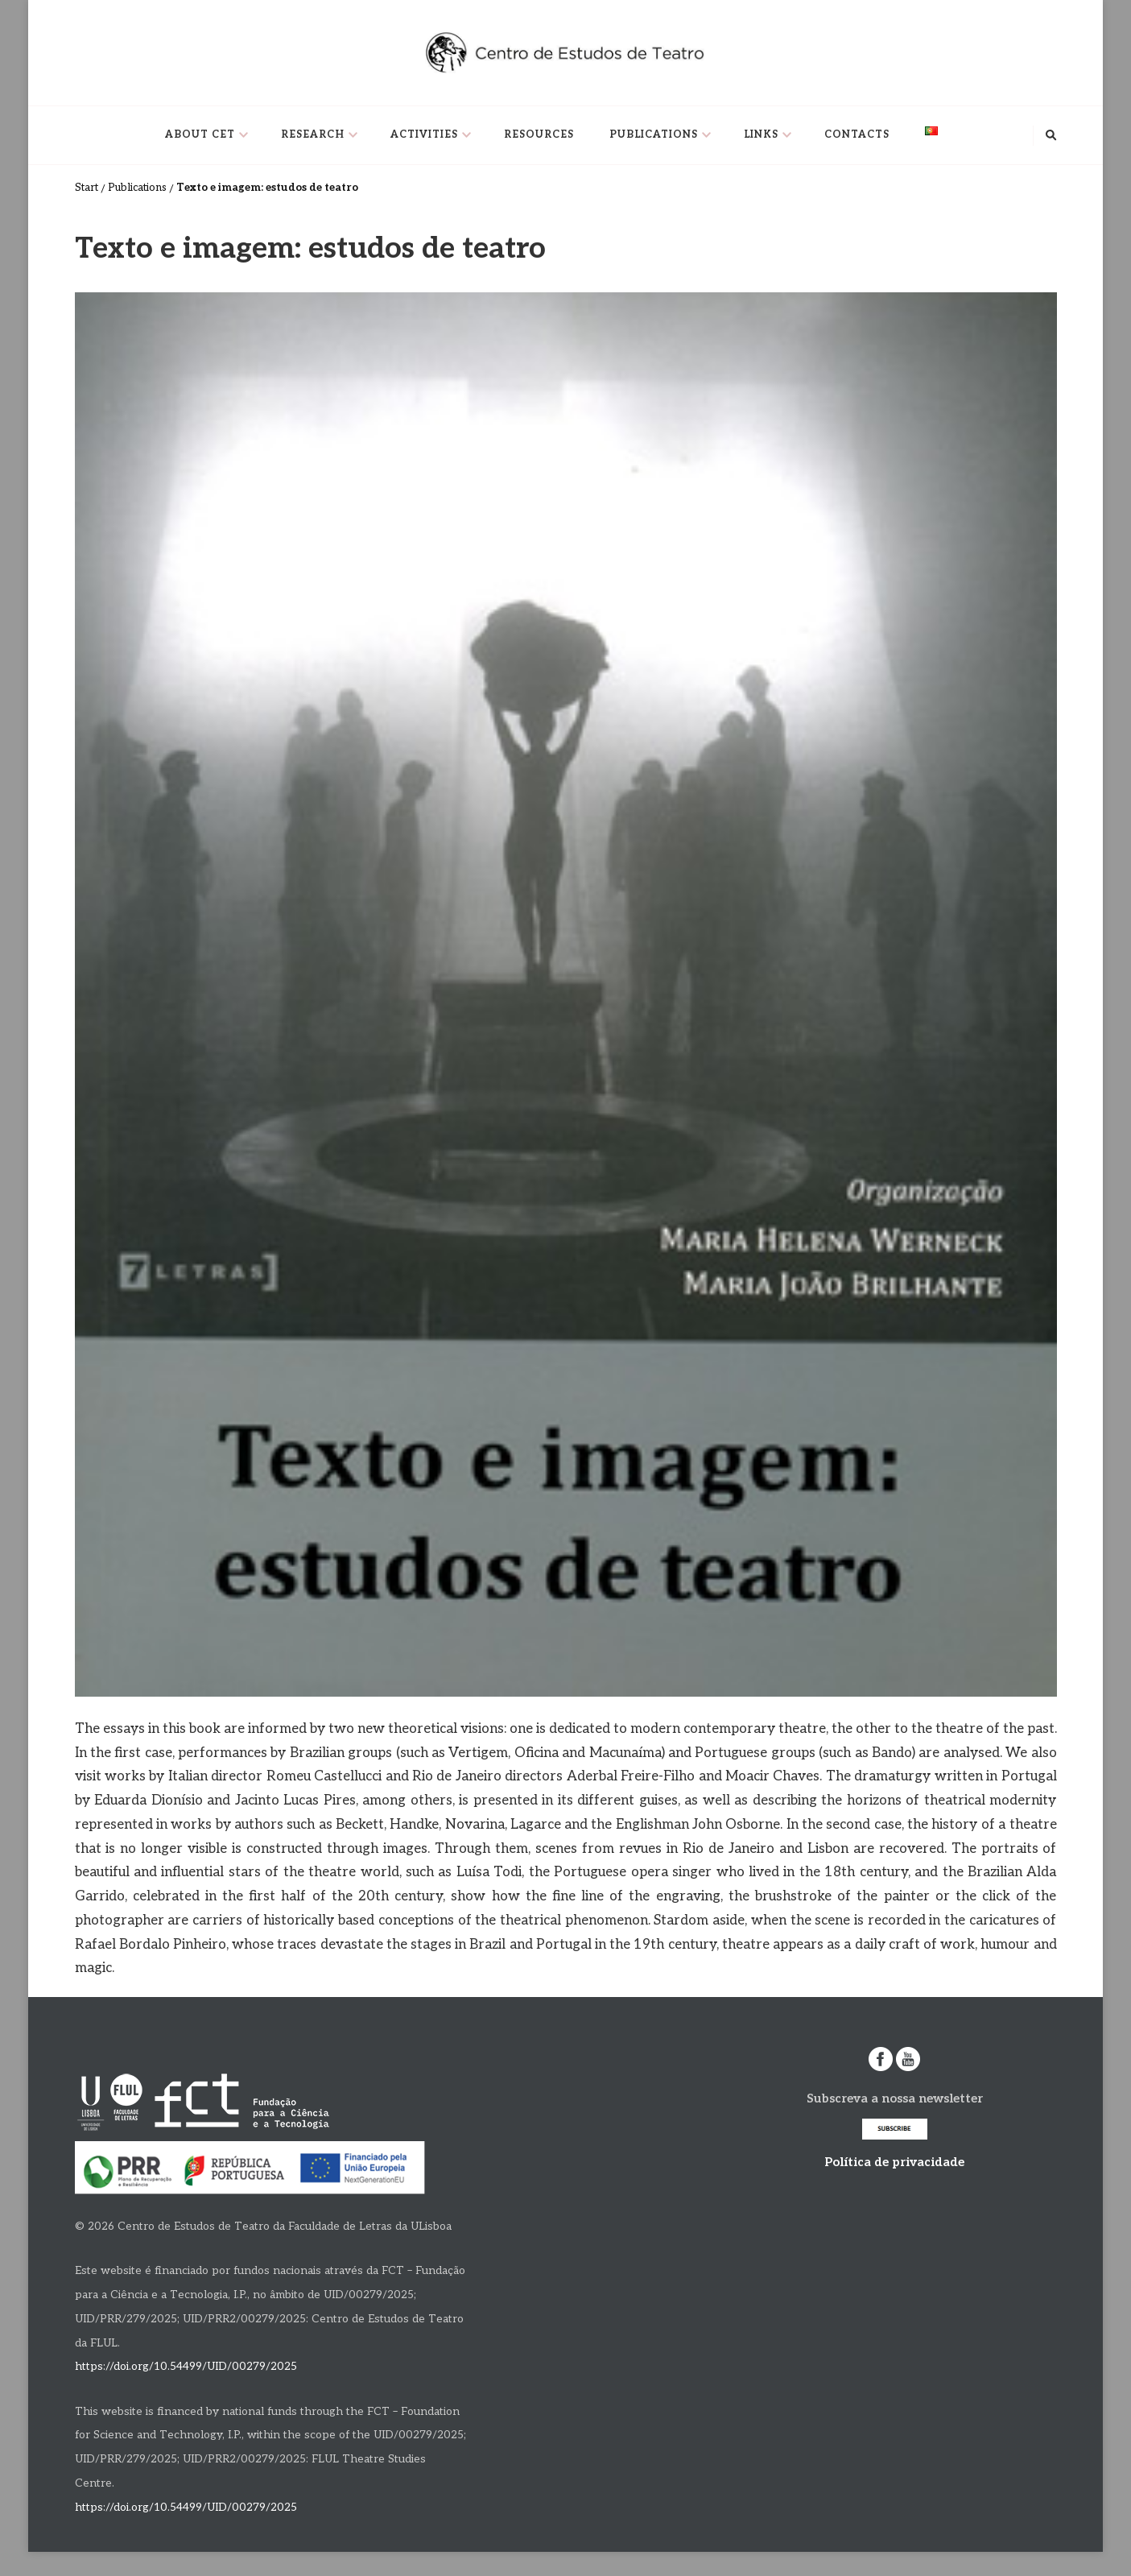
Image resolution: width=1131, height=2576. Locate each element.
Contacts (857, 135)
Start (86, 187)
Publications (653, 135)
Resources (539, 135)
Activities (424, 135)
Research (313, 135)
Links (761, 135)
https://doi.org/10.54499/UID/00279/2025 (186, 2366)
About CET (200, 135)
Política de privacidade (894, 2162)
